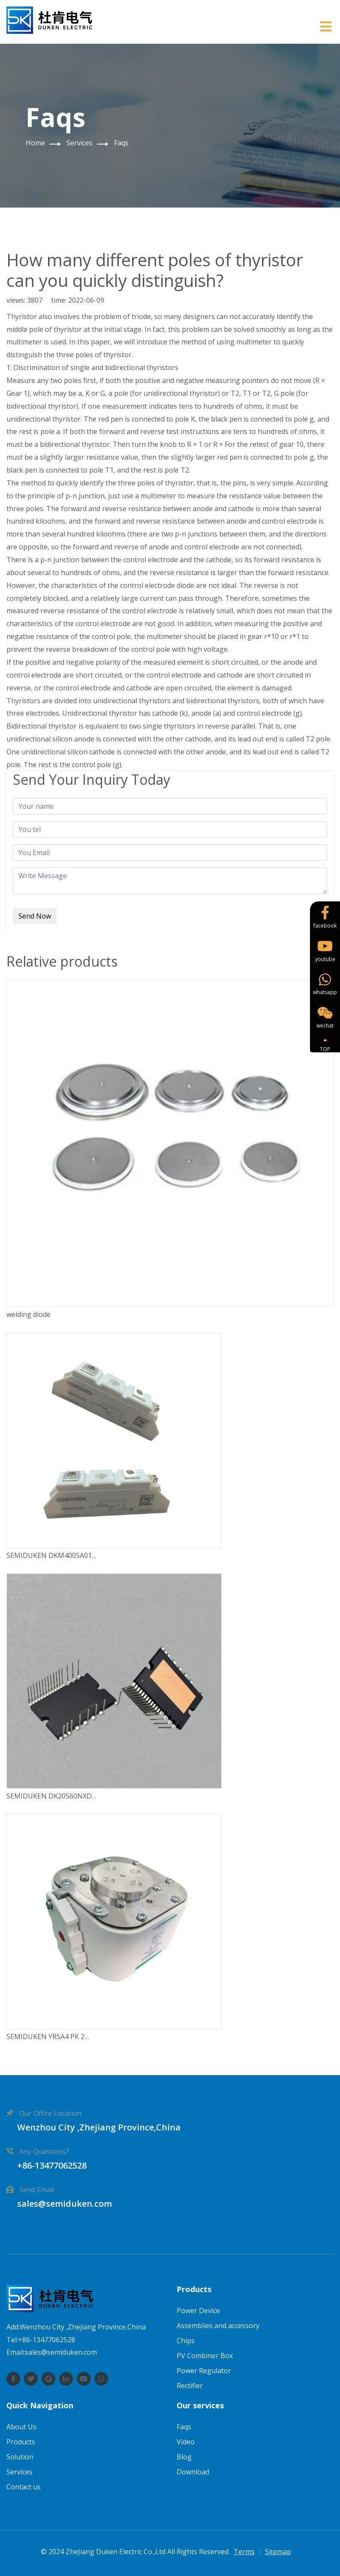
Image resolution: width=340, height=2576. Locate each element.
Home (35, 143)
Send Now (34, 916)
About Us (21, 2426)
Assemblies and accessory (218, 2325)
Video (186, 2441)
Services (79, 143)
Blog (184, 2457)
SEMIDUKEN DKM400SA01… (51, 1555)
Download (193, 2472)
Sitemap (278, 2551)
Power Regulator (204, 2370)
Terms (244, 2551)
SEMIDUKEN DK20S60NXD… (51, 1796)
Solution (19, 2457)
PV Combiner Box (205, 2355)
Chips (186, 2340)
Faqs (121, 143)
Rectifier (190, 2385)
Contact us (23, 2487)
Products (20, 2441)
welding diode (28, 1314)
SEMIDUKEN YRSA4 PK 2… (47, 2036)
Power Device (198, 2310)
